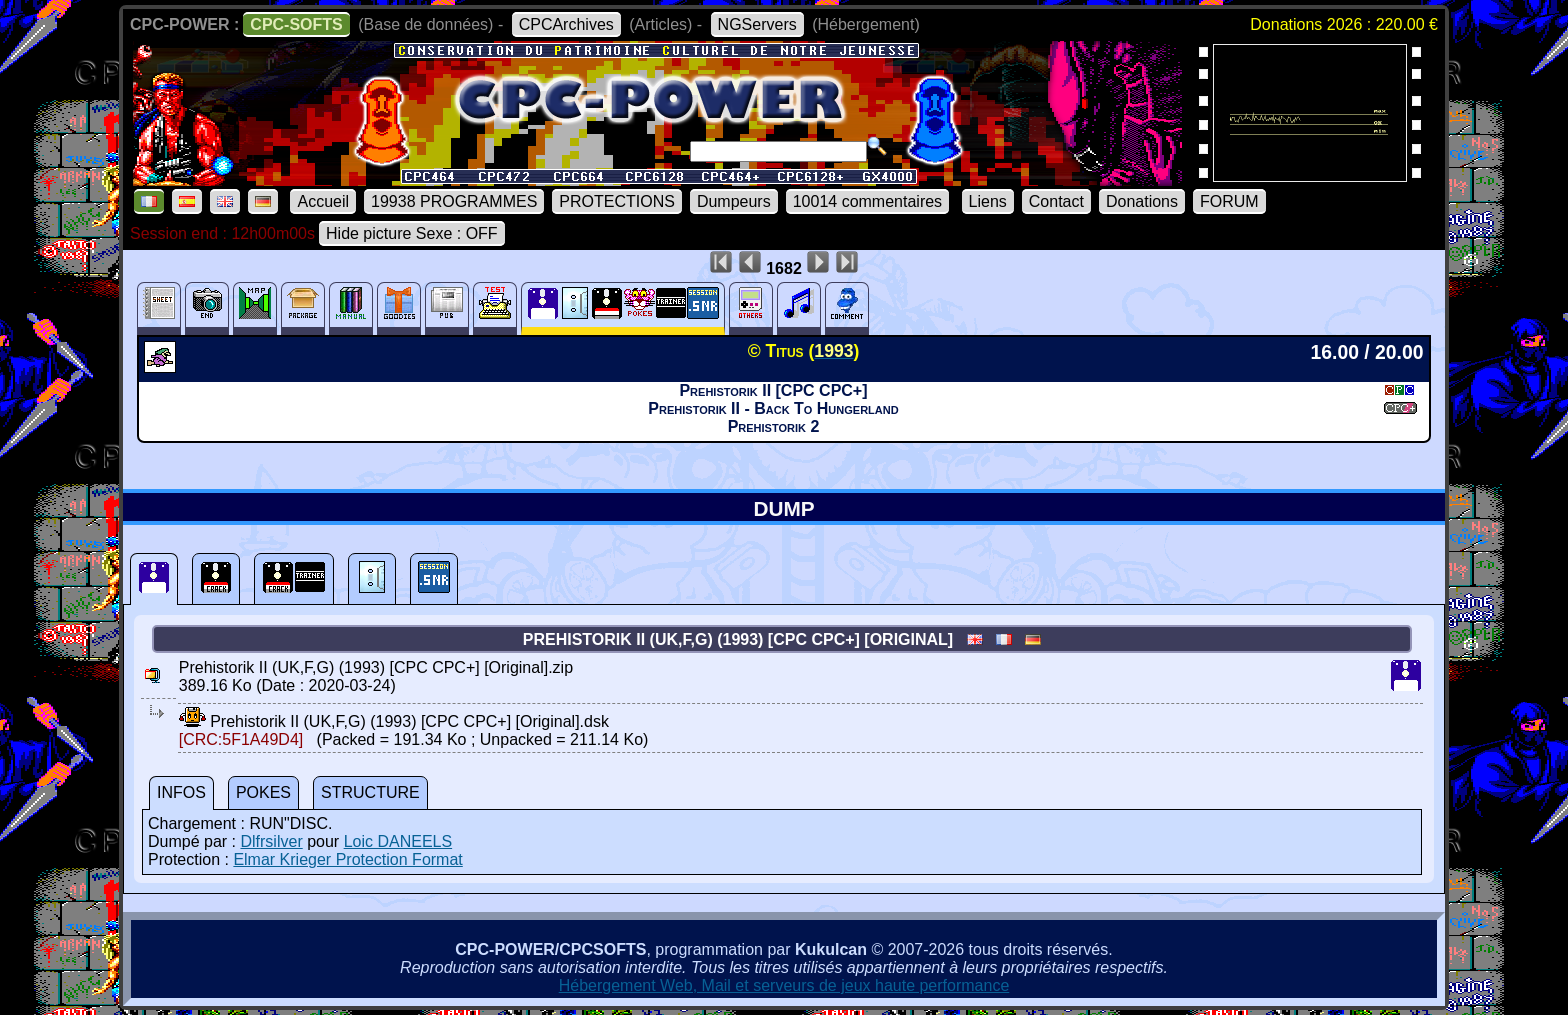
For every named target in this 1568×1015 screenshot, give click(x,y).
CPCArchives (566, 24)
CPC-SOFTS (296, 24)
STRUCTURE (370, 792)
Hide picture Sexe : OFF (412, 233)
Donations (1142, 201)
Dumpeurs (734, 201)
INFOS (181, 792)
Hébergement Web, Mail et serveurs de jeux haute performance (784, 985)
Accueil (323, 201)
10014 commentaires (867, 201)
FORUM (1229, 201)
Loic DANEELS (398, 841)
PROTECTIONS (617, 201)
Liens (988, 201)
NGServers (757, 24)
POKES (263, 792)
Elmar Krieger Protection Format (347, 859)
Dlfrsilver (271, 841)
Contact (1056, 201)
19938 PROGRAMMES (454, 201)
